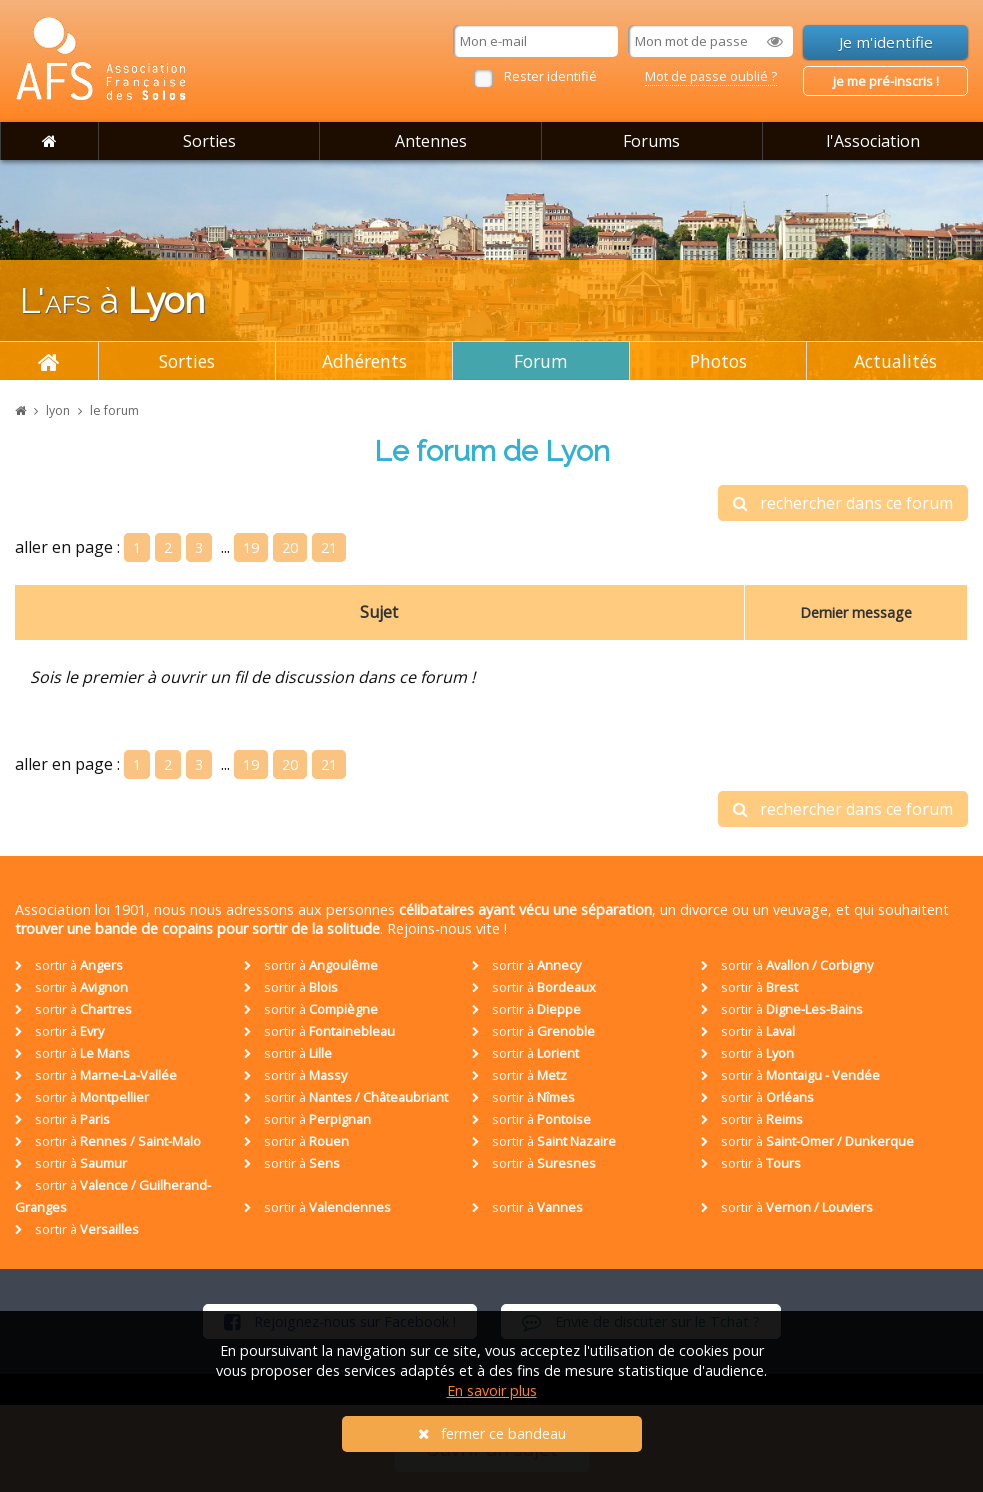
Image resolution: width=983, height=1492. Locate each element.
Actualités (895, 361)
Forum (541, 361)
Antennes (431, 141)
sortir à (69, 965)
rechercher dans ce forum (843, 503)
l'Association (873, 141)
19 (251, 547)
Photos (718, 361)
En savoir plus (492, 1390)
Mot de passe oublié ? (711, 76)
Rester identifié (550, 76)
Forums (651, 141)
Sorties (209, 141)
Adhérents (364, 361)
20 (290, 547)
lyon (58, 410)
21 (329, 547)
